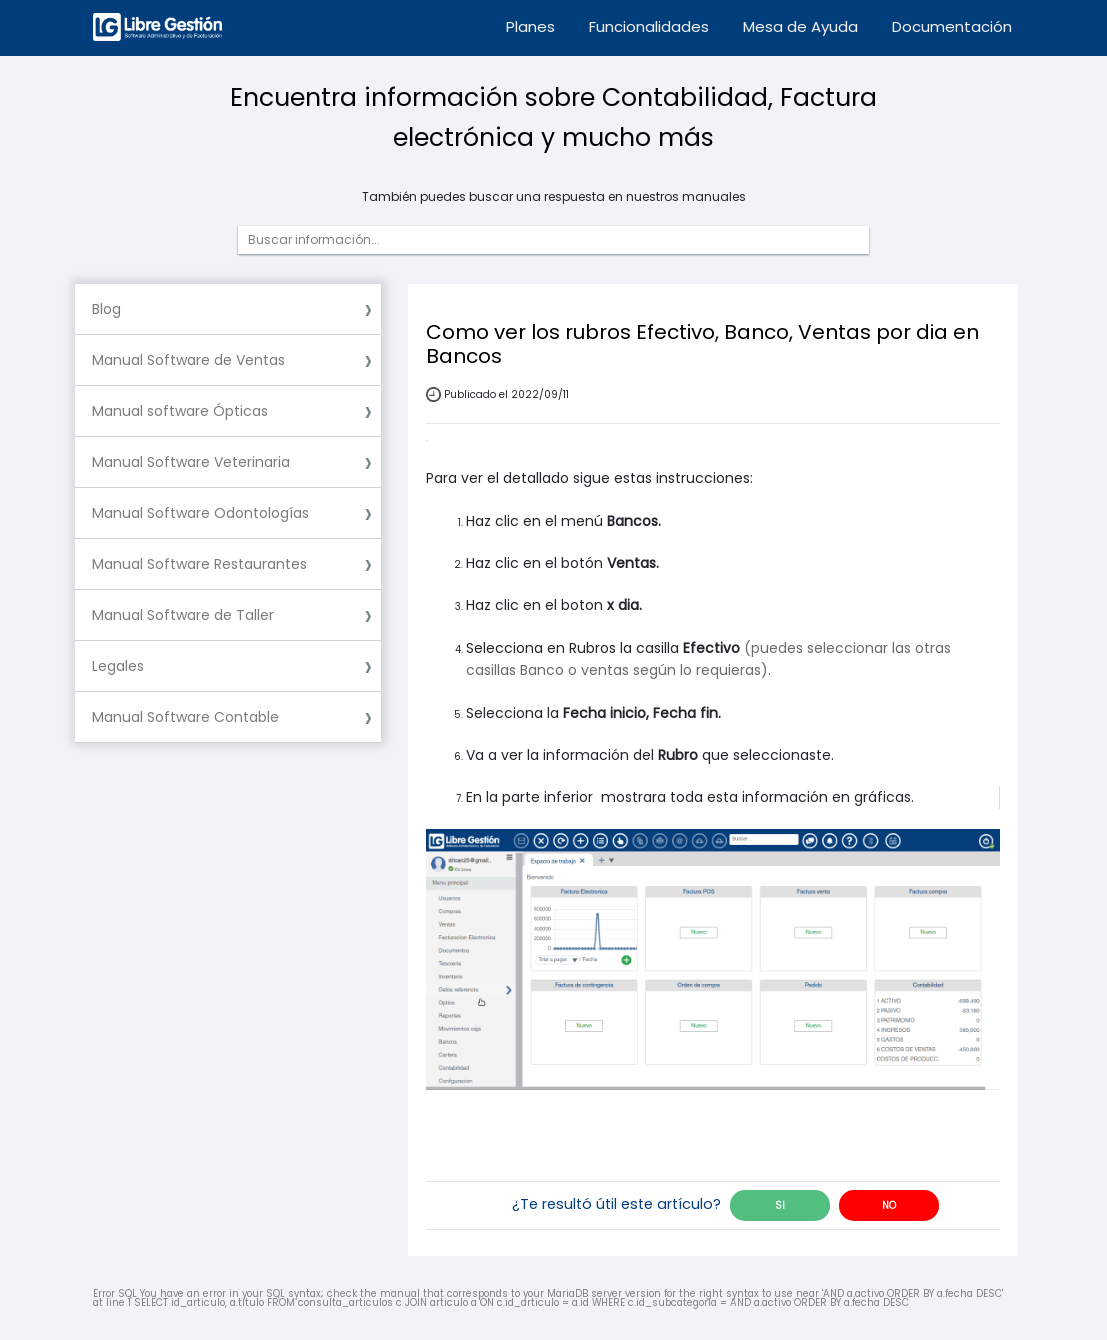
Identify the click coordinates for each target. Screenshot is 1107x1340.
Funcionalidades (649, 26)
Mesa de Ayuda (800, 26)
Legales (118, 666)
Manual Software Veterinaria (191, 462)
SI (780, 1205)
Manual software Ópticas (180, 411)
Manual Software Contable (185, 717)
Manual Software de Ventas (188, 360)
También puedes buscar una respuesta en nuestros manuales (554, 197)
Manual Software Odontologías (200, 513)
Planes (530, 26)
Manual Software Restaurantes (199, 564)
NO (889, 1205)
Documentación (952, 26)
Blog (106, 309)
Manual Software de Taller (183, 615)
